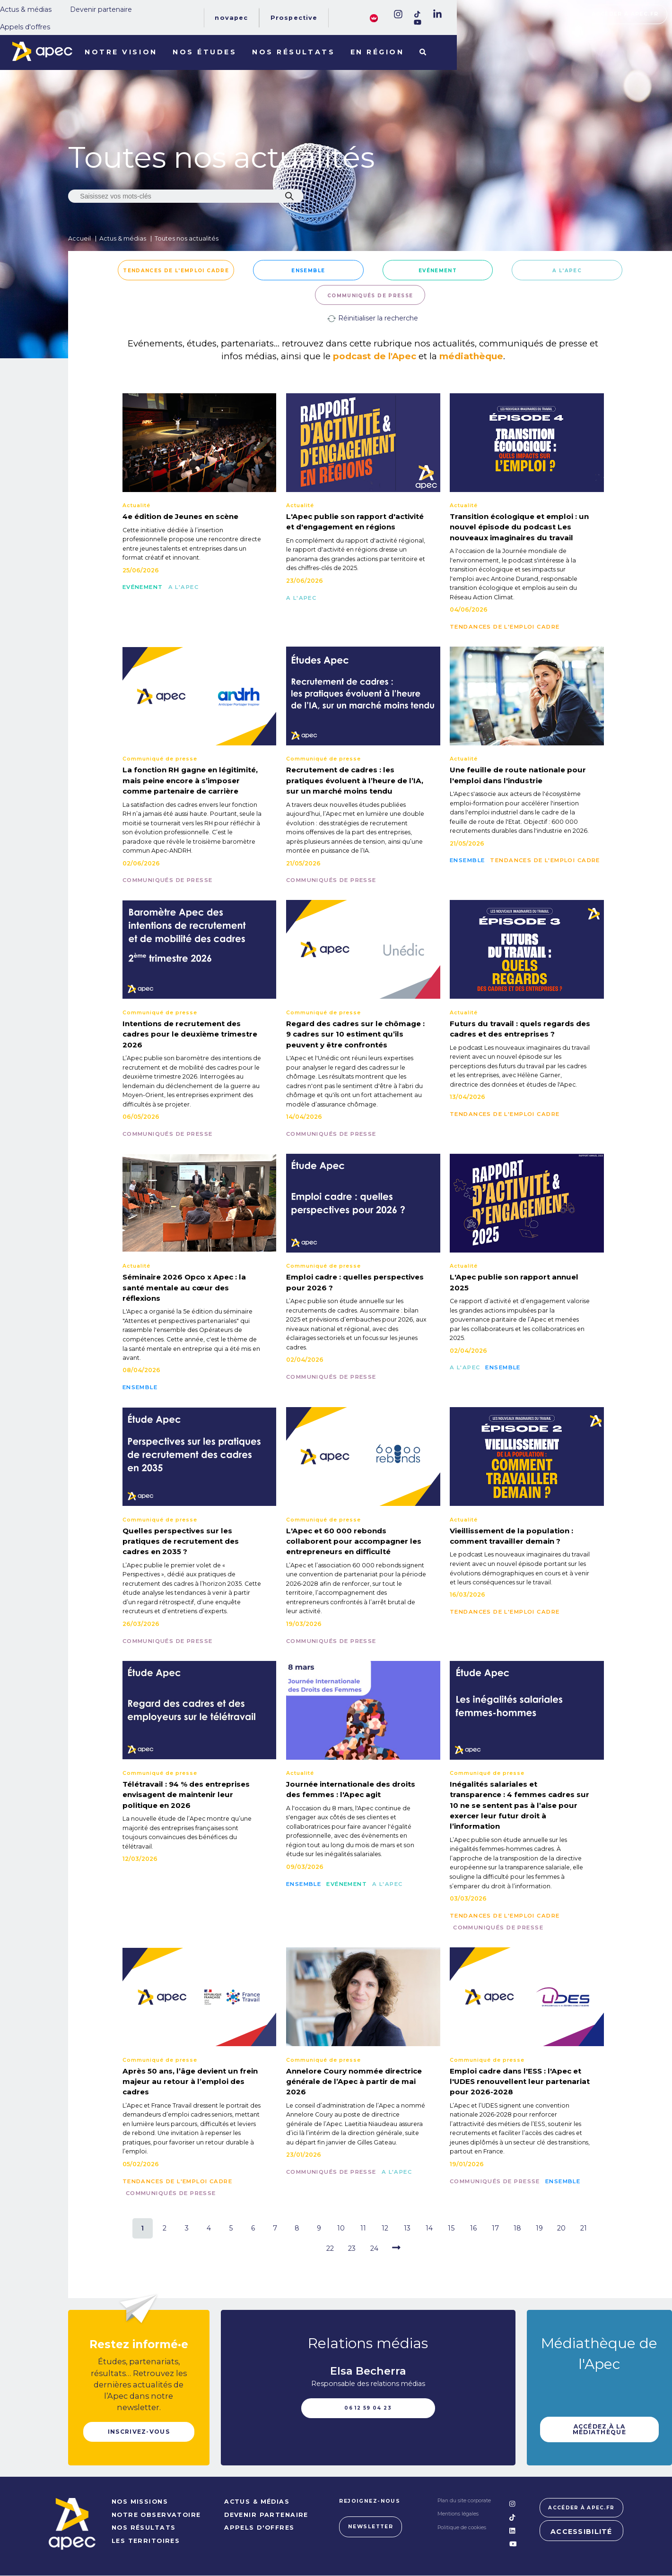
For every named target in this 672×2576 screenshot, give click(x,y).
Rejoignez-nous (369, 2502)
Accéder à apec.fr (625, 14)
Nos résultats (293, 52)
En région (377, 52)
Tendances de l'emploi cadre (176, 270)
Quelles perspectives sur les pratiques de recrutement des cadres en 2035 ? (180, 1541)
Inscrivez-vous (138, 2432)
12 (385, 2228)
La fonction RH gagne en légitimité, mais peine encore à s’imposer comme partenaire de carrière (190, 780)
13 (407, 2228)
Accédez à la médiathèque (599, 2429)
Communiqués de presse (370, 295)
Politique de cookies (461, 2528)
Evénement (438, 270)
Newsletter (370, 2527)
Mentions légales (457, 2515)
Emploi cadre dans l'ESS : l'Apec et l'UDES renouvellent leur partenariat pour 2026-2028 (520, 2081)
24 (374, 2248)
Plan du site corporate (463, 2501)
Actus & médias (26, 9)
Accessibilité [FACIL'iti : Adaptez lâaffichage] (581, 2532)
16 (473, 2228)
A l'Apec (567, 270)
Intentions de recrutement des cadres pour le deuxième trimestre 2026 (189, 1034)
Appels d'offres (25, 27)
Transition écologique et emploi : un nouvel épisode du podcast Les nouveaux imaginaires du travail (519, 527)
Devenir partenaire (101, 9)
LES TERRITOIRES (145, 2541)
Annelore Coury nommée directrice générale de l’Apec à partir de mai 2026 (354, 2081)
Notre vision (121, 52)
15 (451, 2228)
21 (583, 2228)
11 (363, 2228)
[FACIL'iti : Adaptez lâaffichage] (374, 17)
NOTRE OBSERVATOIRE (156, 2515)
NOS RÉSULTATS (143, 2528)
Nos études (205, 52)
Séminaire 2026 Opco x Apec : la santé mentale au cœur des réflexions (184, 1287)
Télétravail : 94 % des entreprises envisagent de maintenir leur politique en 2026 (186, 1795)
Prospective (294, 17)
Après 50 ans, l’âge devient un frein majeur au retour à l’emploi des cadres (190, 2081)
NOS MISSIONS (139, 2502)
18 (517, 2228)
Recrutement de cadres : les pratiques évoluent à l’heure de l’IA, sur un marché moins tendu (354, 780)
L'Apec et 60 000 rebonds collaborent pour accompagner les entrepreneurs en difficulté (353, 1541)
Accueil (79, 238)
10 (341, 2228)
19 (539, 2228)
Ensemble (308, 270)
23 (352, 2248)
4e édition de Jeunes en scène (180, 516)
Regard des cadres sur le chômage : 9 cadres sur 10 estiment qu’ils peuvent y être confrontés (355, 1034)
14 (429, 2228)
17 (495, 2228)
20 (561, 2228)
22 (330, 2248)
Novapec (231, 17)
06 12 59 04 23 (368, 2408)
